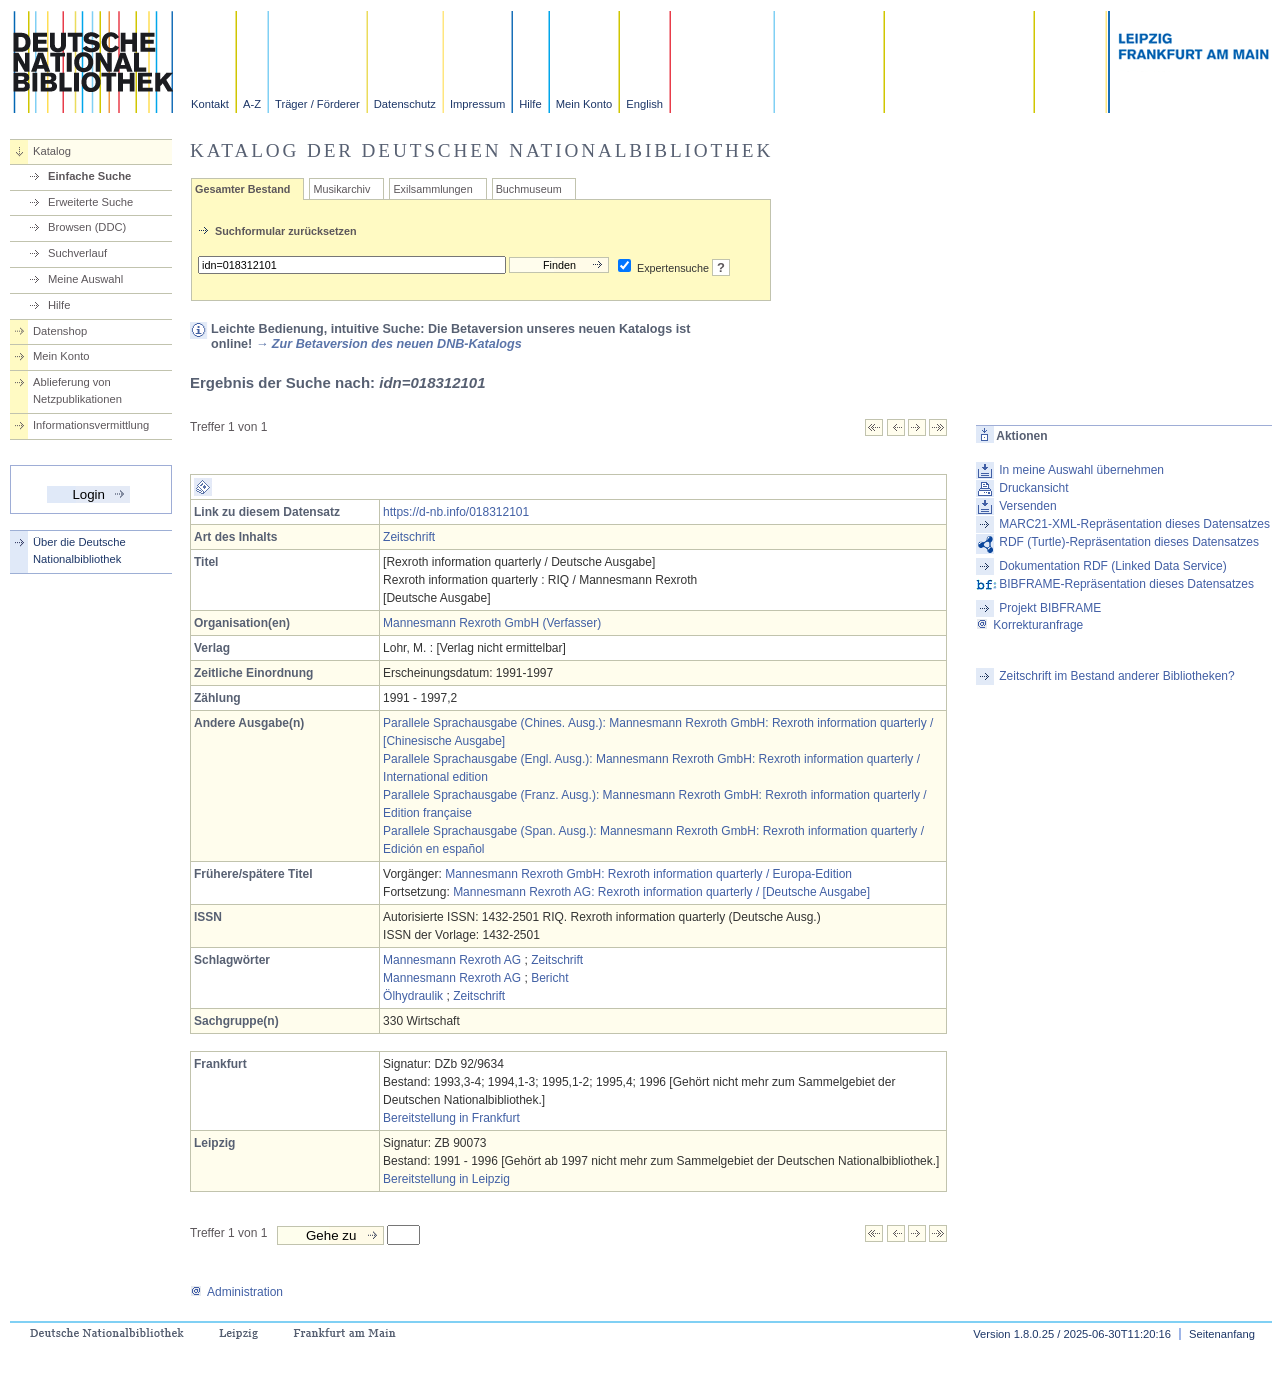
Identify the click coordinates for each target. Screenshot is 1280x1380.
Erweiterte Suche (90, 202)
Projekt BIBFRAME (1050, 608)
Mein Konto (584, 104)
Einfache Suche (89, 176)
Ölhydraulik (413, 996)
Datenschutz (405, 104)
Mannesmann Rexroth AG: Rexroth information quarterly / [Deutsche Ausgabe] (661, 892)
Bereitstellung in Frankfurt (451, 1118)
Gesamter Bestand (242, 189)
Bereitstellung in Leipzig (446, 1179)
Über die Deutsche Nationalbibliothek (79, 550)
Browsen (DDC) (87, 227)
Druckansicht (1033, 488)
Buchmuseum (529, 189)
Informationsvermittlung (91, 425)
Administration (236, 1292)
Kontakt (210, 104)
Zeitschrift (409, 537)
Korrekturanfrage (1029, 625)
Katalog (52, 151)
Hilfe (530, 104)
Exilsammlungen (432, 189)
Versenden (1027, 506)
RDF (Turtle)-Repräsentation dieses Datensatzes (1129, 542)
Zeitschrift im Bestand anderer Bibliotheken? (1116, 676)
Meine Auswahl (85, 279)
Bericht (549, 978)
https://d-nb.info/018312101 (456, 512)
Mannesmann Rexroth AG (452, 960)
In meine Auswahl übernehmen (1081, 470)
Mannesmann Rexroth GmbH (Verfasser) (492, 623)
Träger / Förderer (317, 104)
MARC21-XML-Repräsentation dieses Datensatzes (1134, 524)
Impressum (477, 104)
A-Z (252, 104)
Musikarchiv (341, 189)
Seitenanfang (1222, 1334)
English (644, 104)
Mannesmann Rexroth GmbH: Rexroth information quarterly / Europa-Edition (648, 874)
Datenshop (60, 331)
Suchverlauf (77, 253)
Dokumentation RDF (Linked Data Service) (1112, 566)
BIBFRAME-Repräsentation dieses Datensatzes (1126, 584)
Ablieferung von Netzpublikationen (77, 390)
